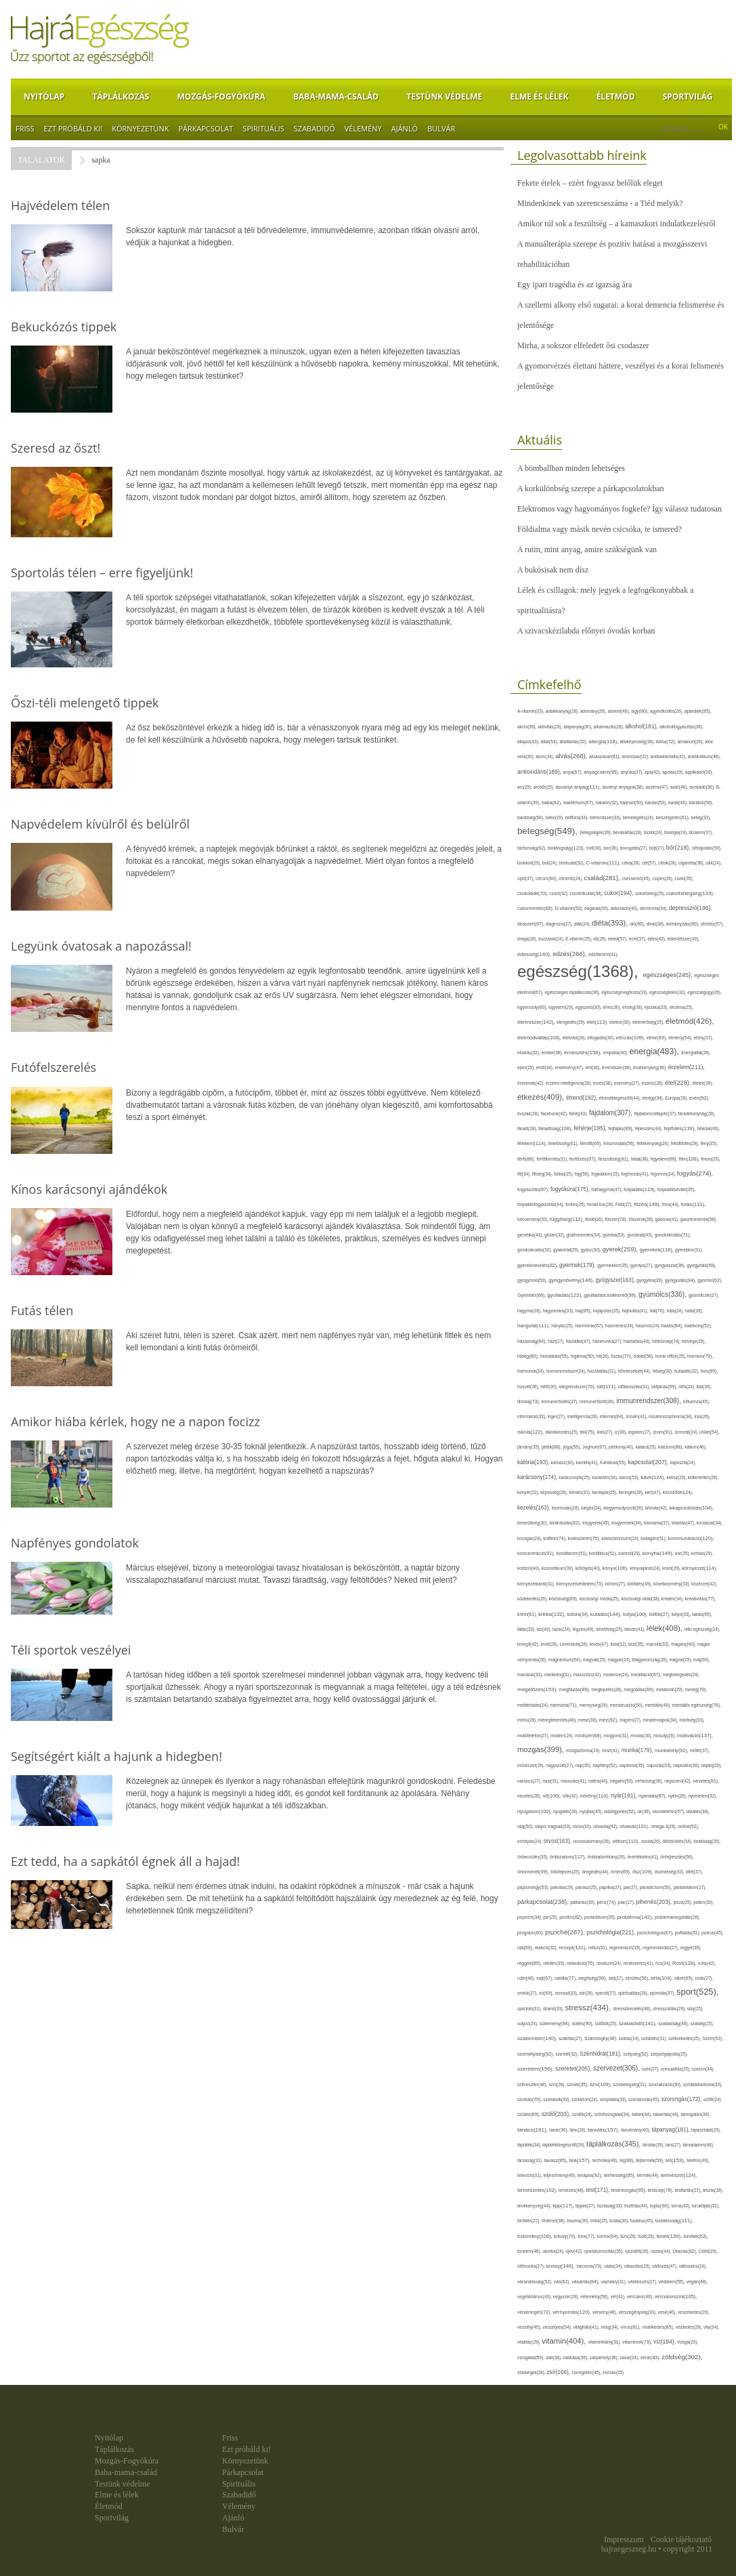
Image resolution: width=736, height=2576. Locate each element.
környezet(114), (699, 1568)
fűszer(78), (616, 1219)
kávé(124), (653, 1477)
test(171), (598, 2190)
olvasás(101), (635, 1826)
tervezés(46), (572, 2190)
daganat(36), (597, 908)
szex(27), (651, 2068)
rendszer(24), (610, 1963)
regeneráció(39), (626, 1947)
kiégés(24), (592, 1507)
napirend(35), (633, 1765)
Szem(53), (712, 2038)
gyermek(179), (578, 1265)
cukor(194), (619, 893)
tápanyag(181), (671, 2129)
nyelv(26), (678, 1795)
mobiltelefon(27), (533, 1735)
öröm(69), (621, 1871)
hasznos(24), (649, 1325)
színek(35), (578, 2084)
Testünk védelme (444, 96)
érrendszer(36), (617, 1067)
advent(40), (620, 711)
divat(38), (656, 923)
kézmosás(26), (566, 1507)
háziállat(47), (579, 1341)
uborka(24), (553, 2251)
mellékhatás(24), (533, 1705)
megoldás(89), (640, 1689)
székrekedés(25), (685, 2038)
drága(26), (527, 938)
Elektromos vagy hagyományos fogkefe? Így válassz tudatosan (619, 509)
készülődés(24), (678, 1492)
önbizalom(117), (569, 1857)
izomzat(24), (686, 1432)
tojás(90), (661, 2206)
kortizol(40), (529, 1568)
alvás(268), (572, 756)
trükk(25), (599, 2220)
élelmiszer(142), (537, 1022)
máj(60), (701, 1659)
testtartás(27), (689, 2190)
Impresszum (624, 2539)
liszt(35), (637, 1644)
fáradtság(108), (555, 1128)
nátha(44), (599, 1781)
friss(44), (671, 1204)
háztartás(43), (638, 1341)
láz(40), (545, 1629)
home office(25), (671, 1356)
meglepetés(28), (608, 1689)
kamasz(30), (563, 1462)
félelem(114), (532, 1143)
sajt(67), (545, 1978)
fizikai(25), (564, 1173)
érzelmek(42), (531, 1083)
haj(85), (584, 1311)
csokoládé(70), (533, 893)
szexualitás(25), (676, 2068)
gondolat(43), (640, 1234)
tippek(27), (586, 2205)
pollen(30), (703, 1902)
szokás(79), (530, 2099)
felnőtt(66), (591, 1143)
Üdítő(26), (708, 2251)
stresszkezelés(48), (633, 2008)
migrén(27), (631, 1720)
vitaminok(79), (637, 2342)
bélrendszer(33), (606, 817)
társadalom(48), (698, 2144)
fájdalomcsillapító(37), (656, 1113)
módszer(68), (589, 1735)
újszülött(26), (638, 2251)
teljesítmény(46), (560, 2175)
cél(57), (650, 862)
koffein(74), (555, 1538)
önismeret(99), (533, 1872)
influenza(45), (696, 1401)
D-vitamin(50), (570, 908)
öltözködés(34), (677, 1841)
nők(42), (571, 1795)
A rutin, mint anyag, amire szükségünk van (587, 549)
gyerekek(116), (657, 1250)
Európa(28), (677, 1098)
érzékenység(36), (650, 1067)
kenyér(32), (528, 1492)
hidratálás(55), (555, 1356)
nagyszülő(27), (560, 1765)
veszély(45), (529, 2327)
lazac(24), (562, 1629)
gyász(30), (592, 1249)
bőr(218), (679, 847)
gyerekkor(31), (689, 1249)
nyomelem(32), (702, 1795)
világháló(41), (587, 2327)
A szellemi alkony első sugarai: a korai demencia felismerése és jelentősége (620, 315)
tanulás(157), (604, 2130)
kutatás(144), (606, 1614)
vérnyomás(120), (572, 2312)
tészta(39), (713, 2190)
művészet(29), (531, 1765)
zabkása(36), (576, 2357)
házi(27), (556, 1341)
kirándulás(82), (565, 1522)
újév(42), (574, 2251)
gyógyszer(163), (616, 1280)
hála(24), (676, 1310)
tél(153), (676, 2160)
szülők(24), (583, 2114)
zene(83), (651, 2358)
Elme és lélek (539, 96)
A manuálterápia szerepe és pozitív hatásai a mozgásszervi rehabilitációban (612, 254)
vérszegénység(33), (637, 2312)
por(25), (551, 1917)
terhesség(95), (620, 2175)
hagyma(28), (529, 1310)
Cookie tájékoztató (681, 2539)
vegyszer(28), (566, 2296)
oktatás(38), (698, 1811)
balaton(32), (608, 802)
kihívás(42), (657, 1507)
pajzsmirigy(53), (533, 1887)
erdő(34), (545, 1067)
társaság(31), (530, 2160)
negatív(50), (622, 1781)
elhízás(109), (631, 1038)
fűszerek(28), (642, 1219)
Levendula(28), (575, 1644)
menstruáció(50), (627, 1705)
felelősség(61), (564, 1143)
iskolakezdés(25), (562, 1432)
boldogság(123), (567, 848)
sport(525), (697, 1992)
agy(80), (640, 711)
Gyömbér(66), (532, 1295)
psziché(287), (565, 1932)
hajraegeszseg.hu (629, 2549)
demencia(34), (654, 908)
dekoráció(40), (625, 908)
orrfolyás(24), (530, 1841)
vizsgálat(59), (531, 2357)
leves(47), (600, 1644)
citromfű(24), (571, 878)
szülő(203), (557, 2114)
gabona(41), (667, 1219)
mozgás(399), (541, 1749)
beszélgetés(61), (673, 817)
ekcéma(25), (681, 1007)
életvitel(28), (575, 1037)
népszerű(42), (678, 1781)
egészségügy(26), (704, 992)
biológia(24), (676, 832)
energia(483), (655, 1051)
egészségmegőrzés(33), (625, 992)
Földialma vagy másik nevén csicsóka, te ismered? (599, 529)
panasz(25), (587, 1887)
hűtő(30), (549, 1386)
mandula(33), (530, 1674)
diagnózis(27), (560, 923)
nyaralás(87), (653, 1796)
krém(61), (527, 1614)
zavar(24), (630, 2357)
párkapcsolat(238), (543, 1901)
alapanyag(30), (578, 726)
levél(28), (550, 1644)
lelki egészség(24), (702, 1629)
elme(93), (658, 1038)
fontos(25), (576, 1204)
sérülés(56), (637, 1978)
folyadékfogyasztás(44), (541, 1204)
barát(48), (678, 802)
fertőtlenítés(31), (553, 1159)
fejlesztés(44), (649, 1128)
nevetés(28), (529, 1795)
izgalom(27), (640, 1432)
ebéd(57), (618, 938)
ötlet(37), (694, 1871)
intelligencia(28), (583, 1416)
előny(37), (704, 1037)
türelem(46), (529, 2251)
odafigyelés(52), (620, 1811)
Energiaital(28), (695, 1052)
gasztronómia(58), (698, 1219)
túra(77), (587, 2236)
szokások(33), (557, 2099)
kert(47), (653, 1492)
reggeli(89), (530, 1963)
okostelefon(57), (669, 1811)
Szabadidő (314, 128)
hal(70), (657, 1310)
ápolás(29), (673, 772)
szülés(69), (529, 2114)
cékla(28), (632, 862)
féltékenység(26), (653, 1143)
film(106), (689, 1159)
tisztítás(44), (637, 2205)
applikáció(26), (699, 772)
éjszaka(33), (657, 1007)
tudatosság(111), (674, 2221)
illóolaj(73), (529, 1401)
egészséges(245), (668, 975)
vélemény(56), (595, 2296)
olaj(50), (526, 1826)
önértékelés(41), (643, 1856)
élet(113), (597, 1022)
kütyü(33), (682, 1614)
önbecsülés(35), (533, 1856)
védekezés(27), (643, 2281)
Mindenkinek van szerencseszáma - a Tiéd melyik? (600, 203)
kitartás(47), (684, 1522)
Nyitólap (44, 96)
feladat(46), (708, 1128)
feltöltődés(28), (686, 1143)
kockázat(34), (710, 1522)
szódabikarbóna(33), (703, 2084)
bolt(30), (594, 848)
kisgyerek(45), (596, 1522)
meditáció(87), (647, 1675)
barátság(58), (531, 817)
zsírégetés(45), (587, 2372)
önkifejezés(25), (566, 1871)
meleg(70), (696, 1689)
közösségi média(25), (601, 1598)
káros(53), (630, 1477)
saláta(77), (566, 1978)
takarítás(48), (667, 2114)
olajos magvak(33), (554, 1826)
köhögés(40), (589, 1568)
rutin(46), (526, 1978)
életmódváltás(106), (540, 1038)
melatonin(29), (670, 1689)
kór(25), (683, 1553)
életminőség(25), (649, 1022)
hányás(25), (563, 1325)
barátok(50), (701, 802)
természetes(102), (538, 2190)
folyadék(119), (640, 1189)
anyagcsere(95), (602, 772)
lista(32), (619, 1644)
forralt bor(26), (601, 1204)
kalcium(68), (671, 1447)
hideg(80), (528, 1356)
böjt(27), (657, 848)
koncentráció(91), (537, 1553)
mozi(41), (612, 1750)
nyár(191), (624, 1795)
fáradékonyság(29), (697, 1113)
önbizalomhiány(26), (608, 1856)
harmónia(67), (590, 1325)
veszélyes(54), (557, 2327)
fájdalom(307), (611, 1113)
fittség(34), (543, 1173)
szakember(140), (538, 2038)
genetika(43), (530, 1234)
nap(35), (584, 1765)
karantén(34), (605, 1477)
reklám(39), (555, 1963)
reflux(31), (598, 1947)
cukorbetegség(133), (690, 893)
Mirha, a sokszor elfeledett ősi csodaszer (583, 345)
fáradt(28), (527, 1128)
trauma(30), (578, 2220)
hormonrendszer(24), (567, 1371)
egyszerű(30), (589, 1007)
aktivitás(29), (550, 726)
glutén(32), (555, 1234)
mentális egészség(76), (696, 1705)
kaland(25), (646, 1447)
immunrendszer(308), (649, 1401)
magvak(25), (595, 1659)
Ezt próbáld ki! (73, 128)
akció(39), (527, 726)
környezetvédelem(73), (580, 1583)
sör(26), (587, 1993)
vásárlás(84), (586, 2282)
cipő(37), (526, 878)
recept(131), (573, 1948)
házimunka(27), (607, 1341)
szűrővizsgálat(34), (613, 2114)
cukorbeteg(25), (650, 893)
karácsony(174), (538, 1477)
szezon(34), (703, 2068)
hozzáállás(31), (602, 1371)
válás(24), (614, 2266)
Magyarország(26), (651, 1659)
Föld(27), (624, 1204)
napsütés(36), (687, 1765)
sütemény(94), (556, 2023)
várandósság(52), (535, 2281)
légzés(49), (585, 1629)
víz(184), (665, 2341)
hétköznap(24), (667, 1341)
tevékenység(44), (535, 2205)
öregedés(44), (596, 1871)
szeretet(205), (574, 2068)
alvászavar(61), (605, 756)
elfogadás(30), (601, 1037)
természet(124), (679, 2175)
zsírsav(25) (613, 2372)
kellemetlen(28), (703, 1477)
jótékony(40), (622, 1447)
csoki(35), (683, 878)
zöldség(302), (682, 2357)
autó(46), (679, 787)
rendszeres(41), (639, 1963)
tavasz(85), (556, 2160)
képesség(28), (554, 1492)
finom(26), (710, 1159)
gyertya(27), (642, 1265)
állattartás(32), (574, 741)
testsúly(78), (661, 2190)
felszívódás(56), (619, 1143)
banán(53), (656, 802)
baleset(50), (632, 802)
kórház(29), (702, 1553)
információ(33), (532, 1416)
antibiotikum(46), (704, 756)
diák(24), (583, 923)
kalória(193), (534, 1462)
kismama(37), (658, 1522)
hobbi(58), (644, 1356)
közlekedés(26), (532, 1598)
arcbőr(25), (545, 787)
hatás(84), (673, 1326)
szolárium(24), (585, 2099)
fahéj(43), (579, 1113)
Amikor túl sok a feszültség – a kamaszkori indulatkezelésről (616, 223)
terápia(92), (591, 2175)
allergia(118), (604, 742)
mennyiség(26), (594, 1705)
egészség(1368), (580, 971)
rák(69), (526, 1947)
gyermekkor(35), (613, 1265)
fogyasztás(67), (533, 1189)
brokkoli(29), (529, 862)
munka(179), (638, 1750)
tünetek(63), (695, 2236)
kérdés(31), (580, 1492)
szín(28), (557, 2084)
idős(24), (687, 1386)
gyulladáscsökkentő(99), (611, 1295)
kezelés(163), (534, 1508)
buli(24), (550, 862)
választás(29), (638, 2266)
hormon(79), (700, 1356)
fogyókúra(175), (570, 1189)
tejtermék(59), (651, 2160)
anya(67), (573, 772)
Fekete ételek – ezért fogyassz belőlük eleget (590, 183)
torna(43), (682, 2205)
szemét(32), (567, 2054)
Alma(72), (667, 741)
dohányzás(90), (683, 924)
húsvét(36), (528, 1386)
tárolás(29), (654, 2144)
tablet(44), (642, 2114)
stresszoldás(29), (670, 2008)
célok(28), (668, 862)
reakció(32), (547, 1947)
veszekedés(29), (694, 2312)
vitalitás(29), (529, 2342)
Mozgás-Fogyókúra (221, 96)
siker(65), (684, 1978)
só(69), (547, 1993)
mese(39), (588, 1720)
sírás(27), (704, 1978)
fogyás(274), (695, 1173)
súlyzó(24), (528, 2023)
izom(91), (663, 1432)
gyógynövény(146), (571, 1280)
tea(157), (580, 2160)
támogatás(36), (695, 2114)
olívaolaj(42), (606, 1826)
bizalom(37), (701, 832)
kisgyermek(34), (627, 1522)
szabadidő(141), (638, 2023)
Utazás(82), (685, 2251)
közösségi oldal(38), (641, 1598)
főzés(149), (648, 1204)
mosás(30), (641, 1735)
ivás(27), (605, 1432)
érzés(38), (603, 1083)
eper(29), (526, 1067)
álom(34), (545, 756)
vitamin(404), (565, 2341)
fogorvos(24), (664, 1173)
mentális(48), (658, 1705)
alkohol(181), (642, 726)
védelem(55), (673, 2281)
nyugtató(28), (566, 1811)
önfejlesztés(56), (676, 1856)
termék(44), (649, 2175)
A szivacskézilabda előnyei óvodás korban (586, 631)
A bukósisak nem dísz (552, 570)
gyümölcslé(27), (704, 1295)
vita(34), (711, 2327)
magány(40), (684, 1644)
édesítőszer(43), (683, 938)
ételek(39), (703, 1083)
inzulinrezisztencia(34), (671, 1416)
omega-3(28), (664, 1826)
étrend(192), (582, 1097)
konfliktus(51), (603, 1553)
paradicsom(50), (657, 1887)
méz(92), (609, 1720)
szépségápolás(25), (669, 2054)
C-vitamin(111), (604, 863)
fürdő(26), (595, 1219)
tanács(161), (533, 2130)
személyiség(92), (536, 2054)
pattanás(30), (583, 1902)
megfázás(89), (575, 1689)
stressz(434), (589, 2007)
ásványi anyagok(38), (624, 787)
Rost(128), (685, 1963)
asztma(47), (657, 787)
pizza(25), (683, 1902)
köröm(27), (616, 1583)
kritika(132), (552, 1614)
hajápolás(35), (607, 1310)
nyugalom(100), (535, 1811)
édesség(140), (535, 954)
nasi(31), (551, 1781)
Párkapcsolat (205, 128)
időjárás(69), (664, 1386)
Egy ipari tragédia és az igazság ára (574, 284)
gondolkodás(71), (673, 1234)
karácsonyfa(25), (575, 1477)
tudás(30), (619, 2220)
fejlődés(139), (680, 1128)
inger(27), (557, 1416)
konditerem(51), (573, 1553)
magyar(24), (620, 1659)
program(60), (531, 1932)
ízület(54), (709, 1432)
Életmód (616, 96)
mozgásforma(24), (584, 1750)
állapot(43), (529, 741)
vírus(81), (631, 2327)
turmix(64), (609, 2236)
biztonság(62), (532, 848)
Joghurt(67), (595, 1447)
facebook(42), (555, 1113)
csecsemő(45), (637, 878)
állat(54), (550, 741)
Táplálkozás (120, 96)
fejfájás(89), (621, 1128)
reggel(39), (690, 1947)
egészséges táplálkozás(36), (573, 992)
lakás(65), (702, 1614)
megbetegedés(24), (681, 1674)
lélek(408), (666, 1628)
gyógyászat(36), (671, 1265)
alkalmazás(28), (610, 726)
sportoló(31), (530, 2008)
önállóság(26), (706, 1841)
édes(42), (657, 938)
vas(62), (562, 2281)
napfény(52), (605, 1765)
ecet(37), (638, 938)
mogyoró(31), (617, 1735)
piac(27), (627, 1902)
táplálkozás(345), (614, 2144)
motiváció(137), (695, 1735)
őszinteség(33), (670, 1871)
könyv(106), (616, 1568)
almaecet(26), (691, 741)
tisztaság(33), (610, 2205)
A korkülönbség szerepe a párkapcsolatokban (590, 488)
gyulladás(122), (565, 1295)
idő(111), (608, 1387)
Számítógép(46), (601, 2038)
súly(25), (695, 2008)
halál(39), (694, 1310)
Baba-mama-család (335, 96)
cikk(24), (714, 862)
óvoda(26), (651, 1841)
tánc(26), (578, 2129)
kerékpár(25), (605, 1492)
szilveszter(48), (532, 2084)
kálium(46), (696, 1447)
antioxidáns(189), (540, 771)
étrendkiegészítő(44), (620, 1098)
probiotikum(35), (600, 1917)
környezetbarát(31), (536, 1583)
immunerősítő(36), (598, 1401)
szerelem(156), (536, 2069)
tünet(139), (669, 2236)
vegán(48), (697, 2281)
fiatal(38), (641, 1159)
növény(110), (595, 1796)
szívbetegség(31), (631, 2084)
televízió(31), (530, 2175)
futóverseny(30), (533, 1219)
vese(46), (668, 2312)
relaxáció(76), (582, 1963)
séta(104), (662, 1978)
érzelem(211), (686, 1067)
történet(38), (554, 2220)
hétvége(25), (694, 1341)
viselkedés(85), (659, 2327)
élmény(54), (680, 1037)
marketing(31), (558, 1674)
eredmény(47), (570, 1067)
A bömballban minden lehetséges (571, 468)
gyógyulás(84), (681, 1280)
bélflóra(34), (577, 817)
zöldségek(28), (531, 2372)
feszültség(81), (615, 1159)
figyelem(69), (665, 1159)
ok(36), (645, 1811)
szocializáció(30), (666, 2084)
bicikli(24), (654, 832)
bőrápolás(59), (707, 848)
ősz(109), (643, 1872)
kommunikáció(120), (691, 1538)
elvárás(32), (529, 1052)
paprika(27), (611, 1887)
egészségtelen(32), (668, 992)
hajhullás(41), (635, 1310)
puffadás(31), (688, 1932)
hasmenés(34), (620, 1325)
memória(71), (564, 1705)
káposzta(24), (683, 1462)
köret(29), (672, 1568)
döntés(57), (712, 923)
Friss (25, 128)
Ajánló (404, 128)
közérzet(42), (704, 1583)
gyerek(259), (620, 1249)
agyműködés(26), (667, 711)
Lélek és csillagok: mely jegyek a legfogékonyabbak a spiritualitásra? (605, 600)
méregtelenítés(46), (558, 1720)
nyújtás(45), (592, 1811)
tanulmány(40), (636, 2129)
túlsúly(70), (566, 2236)
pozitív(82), (571, 1917)
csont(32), (559, 893)
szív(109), (601, 2084)
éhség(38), (633, 1007)
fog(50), (583, 1173)
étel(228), (679, 1082)
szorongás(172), (682, 2099)
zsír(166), (558, 2372)
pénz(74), (607, 1902)
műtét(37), (700, 1750)
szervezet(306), (617, 2068)
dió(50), (638, 923)
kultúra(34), (578, 1614)
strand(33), (554, 2008)
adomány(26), (594, 711)
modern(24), (562, 1735)
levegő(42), (529, 1644)
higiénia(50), (584, 1356)
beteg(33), (701, 817)
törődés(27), (529, 2220)
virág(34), (610, 2327)
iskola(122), (531, 1432)
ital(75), (588, 1432)
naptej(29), (711, 1765)
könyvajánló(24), (646, 1568)
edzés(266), (570, 953)
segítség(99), (593, 1978)
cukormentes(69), (536, 908)
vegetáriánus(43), (535, 2296)
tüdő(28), (647, 2236)
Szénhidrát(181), (601, 2053)
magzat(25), (681, 1659)
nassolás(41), (574, 1781)
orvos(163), (558, 1841)
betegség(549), (548, 831)
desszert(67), (531, 923)
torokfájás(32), (706, 2205)
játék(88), (552, 1447)
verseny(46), (605, 2312)
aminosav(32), (636, 756)
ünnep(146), (561, 2266)
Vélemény (363, 128)
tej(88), (628, 2160)
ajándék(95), (698, 711)
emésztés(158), (583, 1053)
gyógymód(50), (532, 1280)
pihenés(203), (654, 1901)
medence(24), (617, 1674)
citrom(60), (547, 878)
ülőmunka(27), (531, 2266)
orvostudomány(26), (592, 1841)
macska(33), (658, 1644)
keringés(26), (632, 1492)
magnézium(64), (565, 1659)
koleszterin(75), (585, 1538)
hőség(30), (663, 1371)
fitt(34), (524, 1173)
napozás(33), (660, 1765)
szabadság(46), (674, 2023)
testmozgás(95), (629, 2190)
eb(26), (600, 938)
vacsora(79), (590, 2266)
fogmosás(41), (636, 1173)
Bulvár (441, 128)
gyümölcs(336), (663, 1294)
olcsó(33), (583, 1826)
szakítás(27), (571, 2038)
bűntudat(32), (572, 862)
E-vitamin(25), (579, 938)
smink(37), (528, 1993)
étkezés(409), (541, 1097)
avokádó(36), (702, 787)
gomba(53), (615, 1234)
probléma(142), (635, 1917)
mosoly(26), (665, 1735)
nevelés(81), (706, 1781)
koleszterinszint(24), (621, 1538)
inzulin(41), (637, 1416)
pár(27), (632, 1887)
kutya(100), (636, 1614)
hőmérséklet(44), (635, 1371)
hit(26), (604, 1356)
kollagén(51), (654, 1538)
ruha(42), (707, 1963)
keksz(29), (677, 1477)
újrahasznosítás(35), (604, 2251)
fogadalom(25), (606, 1173)
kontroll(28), (630, 1553)
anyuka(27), (633, 772)
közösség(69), (563, 1598)
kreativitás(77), (700, 1598)
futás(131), (693, 1204)
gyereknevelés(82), (538, 1265)
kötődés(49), (640, 1583)
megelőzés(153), (538, 1689)
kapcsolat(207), (649, 1462)
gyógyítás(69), (701, 1265)
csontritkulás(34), (586, 893)
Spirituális (263, 128)
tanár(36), (559, 2129)
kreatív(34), (673, 1598)
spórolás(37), (663, 1993)
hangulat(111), (534, 1326)
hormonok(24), (531, 1371)
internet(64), (613, 1416)
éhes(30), (612, 1007)
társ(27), (674, 2144)
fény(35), (709, 1143)
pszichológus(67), (656, 1932)
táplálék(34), (529, 2144)
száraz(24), (630, 2038)
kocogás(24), (530, 1538)
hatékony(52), (698, 1325)
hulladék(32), (687, 1371)
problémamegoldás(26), (677, 1917)
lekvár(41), (635, 1629)
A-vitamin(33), (531, 711)
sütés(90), (583, 2024)
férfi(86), (527, 1159)
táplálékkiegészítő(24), (564, 2144)
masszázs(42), (588, 1674)
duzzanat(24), (551, 938)
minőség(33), (691, 1720)
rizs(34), (663, 1963)
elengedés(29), (571, 1022)
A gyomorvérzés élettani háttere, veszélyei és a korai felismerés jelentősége (620, 376)
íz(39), (621, 1432)
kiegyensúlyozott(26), (624, 1507)
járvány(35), (529, 1447)
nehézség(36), (649, 1781)
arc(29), (525, 787)
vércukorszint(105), (676, 2296)
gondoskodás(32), (535, 1249)
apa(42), (653, 772)
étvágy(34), (653, 1098)
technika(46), (606, 2160)
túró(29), (629, 2236)
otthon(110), (626, 1841)
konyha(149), (659, 1553)
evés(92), (699, 1098)
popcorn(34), (530, 1917)
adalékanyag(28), (563, 711)
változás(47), (665, 2266)
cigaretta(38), (692, 862)
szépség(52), (636, 2054)
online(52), (688, 1826)
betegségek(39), (596, 832)
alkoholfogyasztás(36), (681, 726)
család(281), (603, 877)
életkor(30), (620, 1022)
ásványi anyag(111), (578, 787)
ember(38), (553, 1052)
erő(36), (593, 1067)
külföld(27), (660, 1614)
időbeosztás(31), (634, 1386)
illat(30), (704, 1386)
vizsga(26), (687, 2342)
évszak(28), (529, 1113)
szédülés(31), (654, 2038)
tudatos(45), (642, 2220)
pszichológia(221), (611, 1932)
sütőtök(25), (607, 2023)
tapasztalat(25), (706, 2129)
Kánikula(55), (614, 1462)
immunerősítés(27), (561, 1401)
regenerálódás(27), (661, 1947)
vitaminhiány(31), (605, 2342)
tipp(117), (564, 2206)
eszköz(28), (653, 1083)
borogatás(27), (634, 848)
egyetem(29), (561, 1007)
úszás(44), (661, 2251)
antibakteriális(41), (669, 756)
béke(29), (555, 817)
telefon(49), (698, 2160)
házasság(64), (532, 1341)
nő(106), (552, 1796)
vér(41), (619, 2296)
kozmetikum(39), (559, 1568)
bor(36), (611, 848)
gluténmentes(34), (584, 1234)
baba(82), (552, 802)
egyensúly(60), (532, 1007)
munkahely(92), (672, 1750)
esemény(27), (628, 1083)
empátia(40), (616, 1052)
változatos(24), (693, 2266)
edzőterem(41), (603, 954)
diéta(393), (611, 923)
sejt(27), (617, 1978)
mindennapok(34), (661, 1720)
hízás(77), (622, 1356)
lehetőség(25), (610, 1629)
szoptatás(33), (614, 2099)
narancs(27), (529, 1781)
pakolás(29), (563, 1887)
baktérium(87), (579, 803)
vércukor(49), (641, 2296)
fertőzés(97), (584, 1159)
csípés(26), (663, 878)
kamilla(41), (588, 1462)
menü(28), (527, 1720)
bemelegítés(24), (638, 817)
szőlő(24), (712, 2099)
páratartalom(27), (689, 1887)
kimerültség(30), (533, 1522)
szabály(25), (701, 2023)
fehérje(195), (590, 1128)
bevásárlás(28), (628, 832)
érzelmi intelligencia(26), (569, 1083)
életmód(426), (690, 1020)
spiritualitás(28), (634, 1993)
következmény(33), (672, 1583)
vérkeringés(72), (535, 2312)
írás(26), (702, 1416)
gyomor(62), (709, 1280)
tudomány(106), (535, 2236)
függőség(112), (567, 1219)
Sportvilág (688, 96)
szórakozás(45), (645, 2099)
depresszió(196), (690, 908)
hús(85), (709, 1371)
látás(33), (527, 1629)
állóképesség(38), (637, 741)
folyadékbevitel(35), (676, 1189)
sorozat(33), (567, 1993)
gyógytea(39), (650, 1280)
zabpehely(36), (605, 2357)
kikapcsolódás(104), (691, 1508)
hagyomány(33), (558, 1310)
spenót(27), (606, 1993)
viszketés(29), (689, 2327)
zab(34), (554, 2357)
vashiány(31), (614, 2281)
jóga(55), (572, 1447)
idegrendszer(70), (578, 1386)
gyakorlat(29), (567, 1249)
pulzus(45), (712, 1932)
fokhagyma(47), (607, 1189)
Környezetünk (140, 128)
